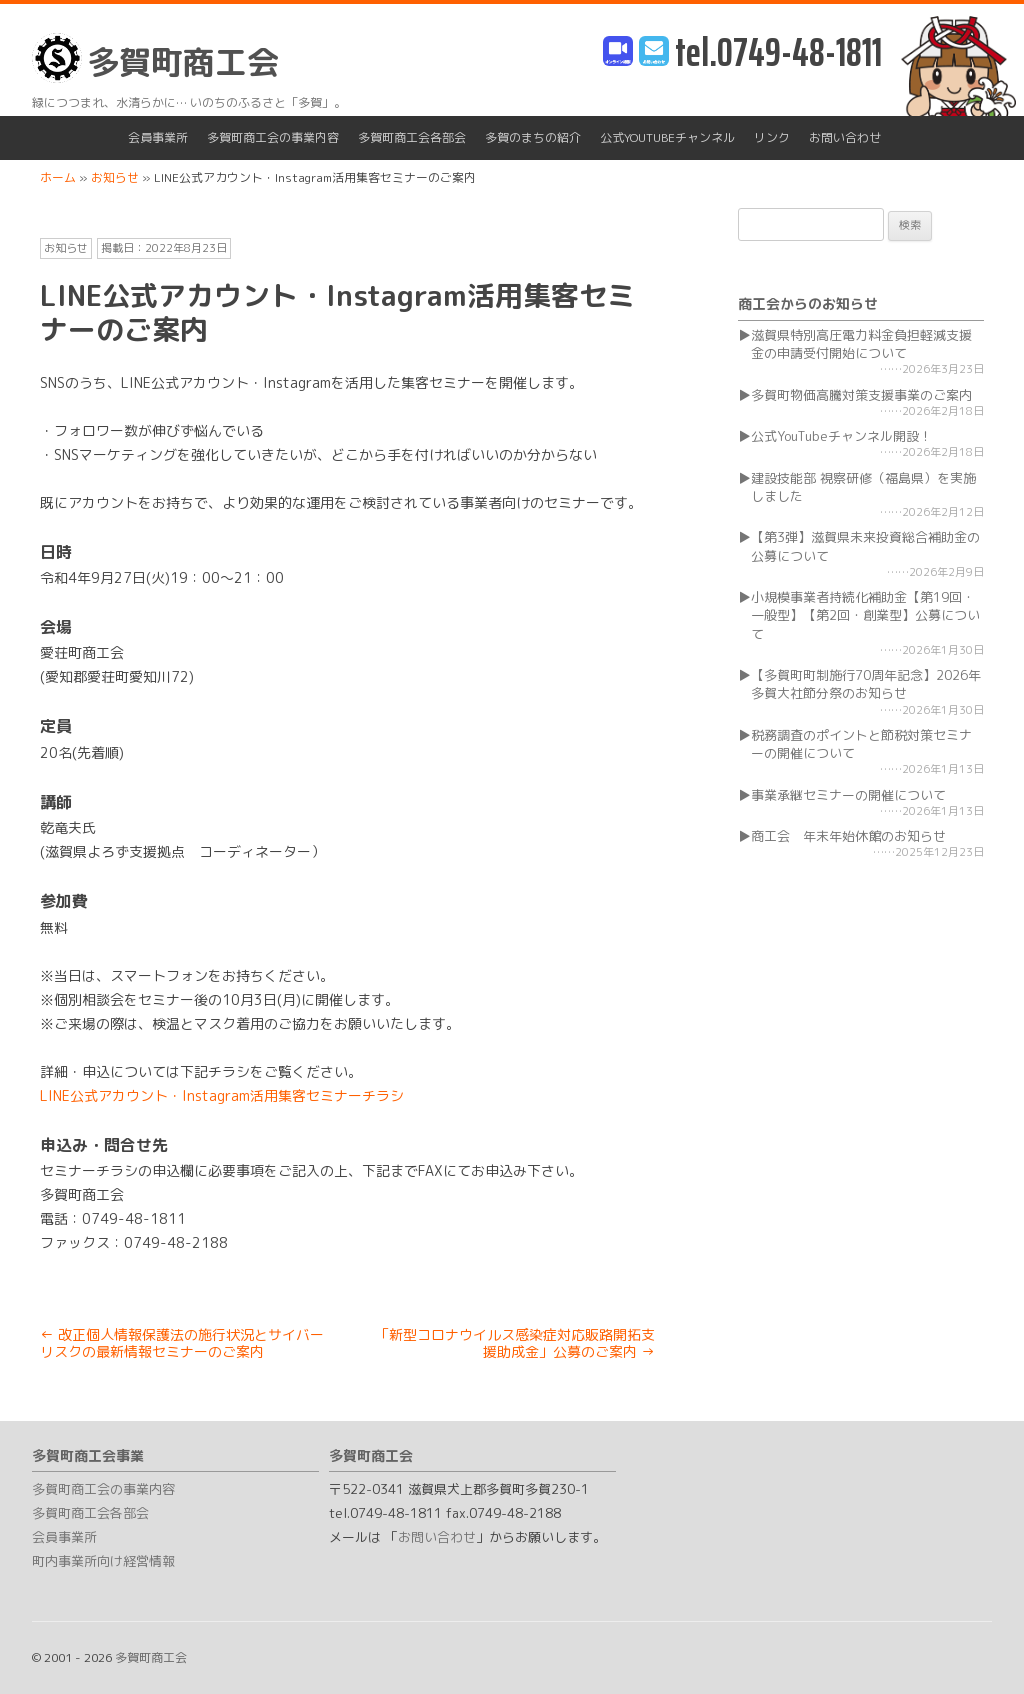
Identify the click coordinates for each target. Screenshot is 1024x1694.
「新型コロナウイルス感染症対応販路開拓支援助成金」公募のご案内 (515, 1343)
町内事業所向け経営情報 (103, 1561)
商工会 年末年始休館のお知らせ (848, 836)
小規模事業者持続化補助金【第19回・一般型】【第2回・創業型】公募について (865, 615)
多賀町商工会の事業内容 (273, 137)
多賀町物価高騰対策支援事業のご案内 (861, 395)
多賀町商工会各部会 (412, 137)
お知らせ (66, 248)
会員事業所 (158, 137)
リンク (772, 137)
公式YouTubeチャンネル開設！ (841, 436)
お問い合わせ (845, 137)
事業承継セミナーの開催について (848, 795)
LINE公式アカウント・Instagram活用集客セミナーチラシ (222, 1095)
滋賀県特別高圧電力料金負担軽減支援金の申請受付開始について (861, 344)
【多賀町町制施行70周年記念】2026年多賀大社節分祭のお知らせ (866, 684)
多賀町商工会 (155, 58)
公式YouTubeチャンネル (667, 137)
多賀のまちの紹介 (533, 137)
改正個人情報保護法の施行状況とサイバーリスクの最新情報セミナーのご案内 (182, 1343)
